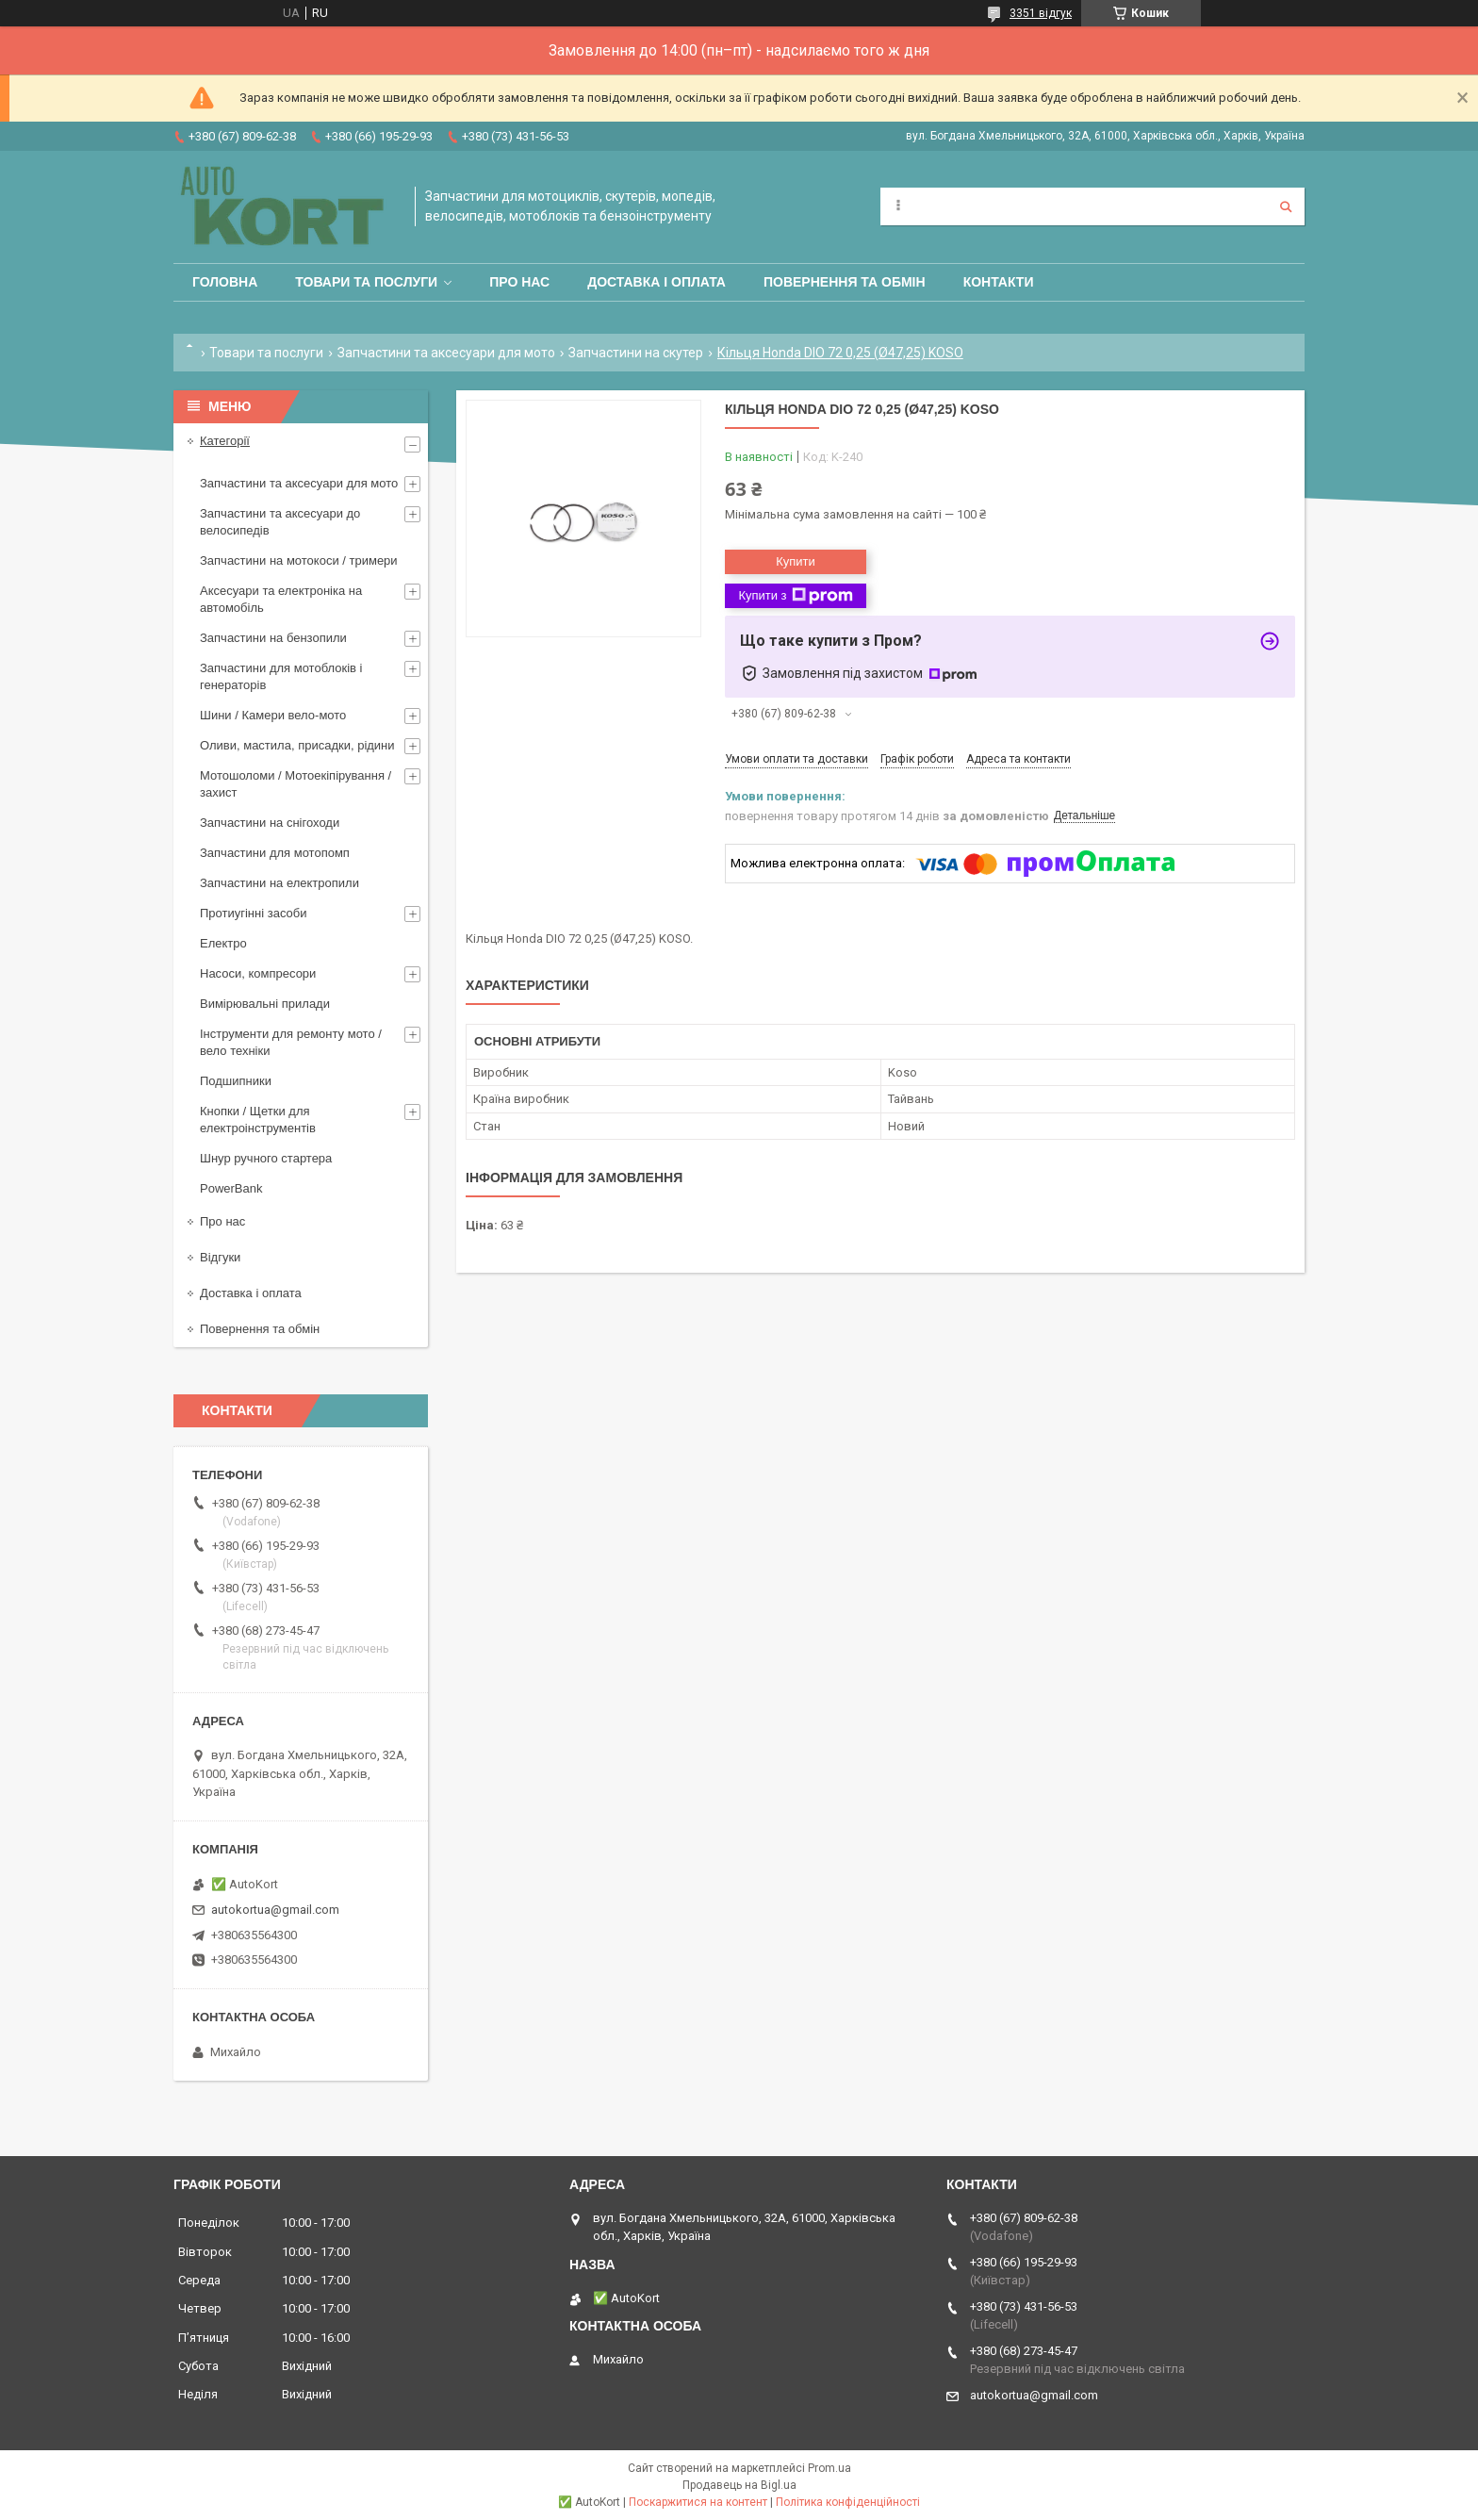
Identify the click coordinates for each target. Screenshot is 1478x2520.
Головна (224, 281)
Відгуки (220, 1257)
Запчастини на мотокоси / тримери (299, 560)
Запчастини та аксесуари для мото (446, 352)
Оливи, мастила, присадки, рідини (297, 745)
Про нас (519, 281)
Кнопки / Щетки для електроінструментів (258, 1119)
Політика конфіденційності (848, 2502)
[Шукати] (1286, 206)
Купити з (795, 595)
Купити (795, 561)
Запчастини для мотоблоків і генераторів (281, 676)
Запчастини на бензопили (273, 638)
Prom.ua (829, 2468)
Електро (223, 943)
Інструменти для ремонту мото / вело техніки (291, 1042)
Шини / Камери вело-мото (273, 715)
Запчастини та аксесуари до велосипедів (280, 521)
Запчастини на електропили (279, 883)
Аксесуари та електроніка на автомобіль (281, 599)
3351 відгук (1041, 13)
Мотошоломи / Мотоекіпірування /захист (295, 783)
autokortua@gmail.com (275, 1909)
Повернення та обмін (845, 281)
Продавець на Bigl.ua (739, 2485)
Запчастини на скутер (635, 352)
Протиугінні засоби (253, 913)
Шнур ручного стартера (266, 1158)
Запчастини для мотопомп (275, 853)
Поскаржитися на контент (698, 2502)
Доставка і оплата (656, 281)
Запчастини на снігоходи (269, 822)
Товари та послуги (366, 281)
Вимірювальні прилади (265, 1003)
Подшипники (235, 1081)
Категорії (225, 441)
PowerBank (231, 1188)
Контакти (998, 281)
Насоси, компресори (258, 973)
